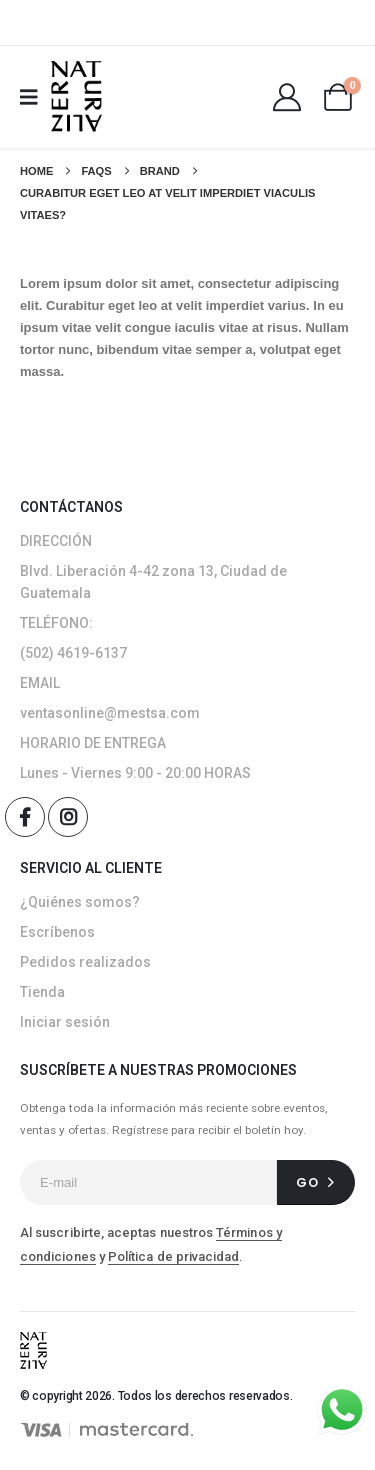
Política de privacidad (173, 1256)
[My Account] (287, 97)
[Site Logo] (76, 96)
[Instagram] (68, 817)
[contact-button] (316, 1182)
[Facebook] (25, 817)
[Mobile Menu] (35, 97)
